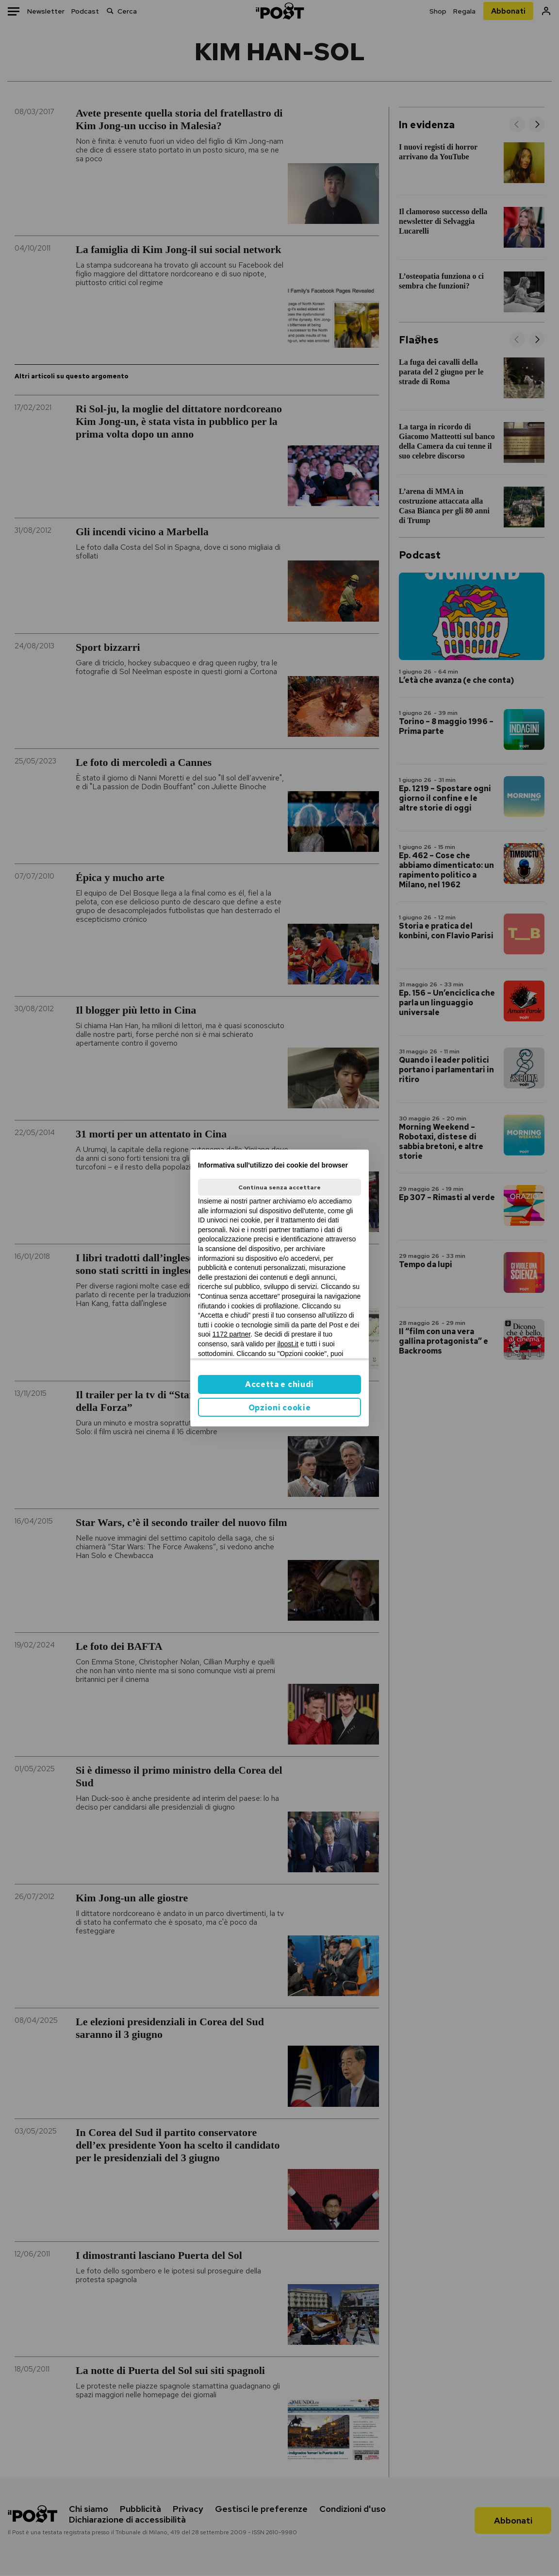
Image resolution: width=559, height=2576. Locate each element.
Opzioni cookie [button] (279, 1408)
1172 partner (232, 1334)
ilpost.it (287, 1344)
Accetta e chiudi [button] (279, 1384)
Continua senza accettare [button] (279, 1187)
